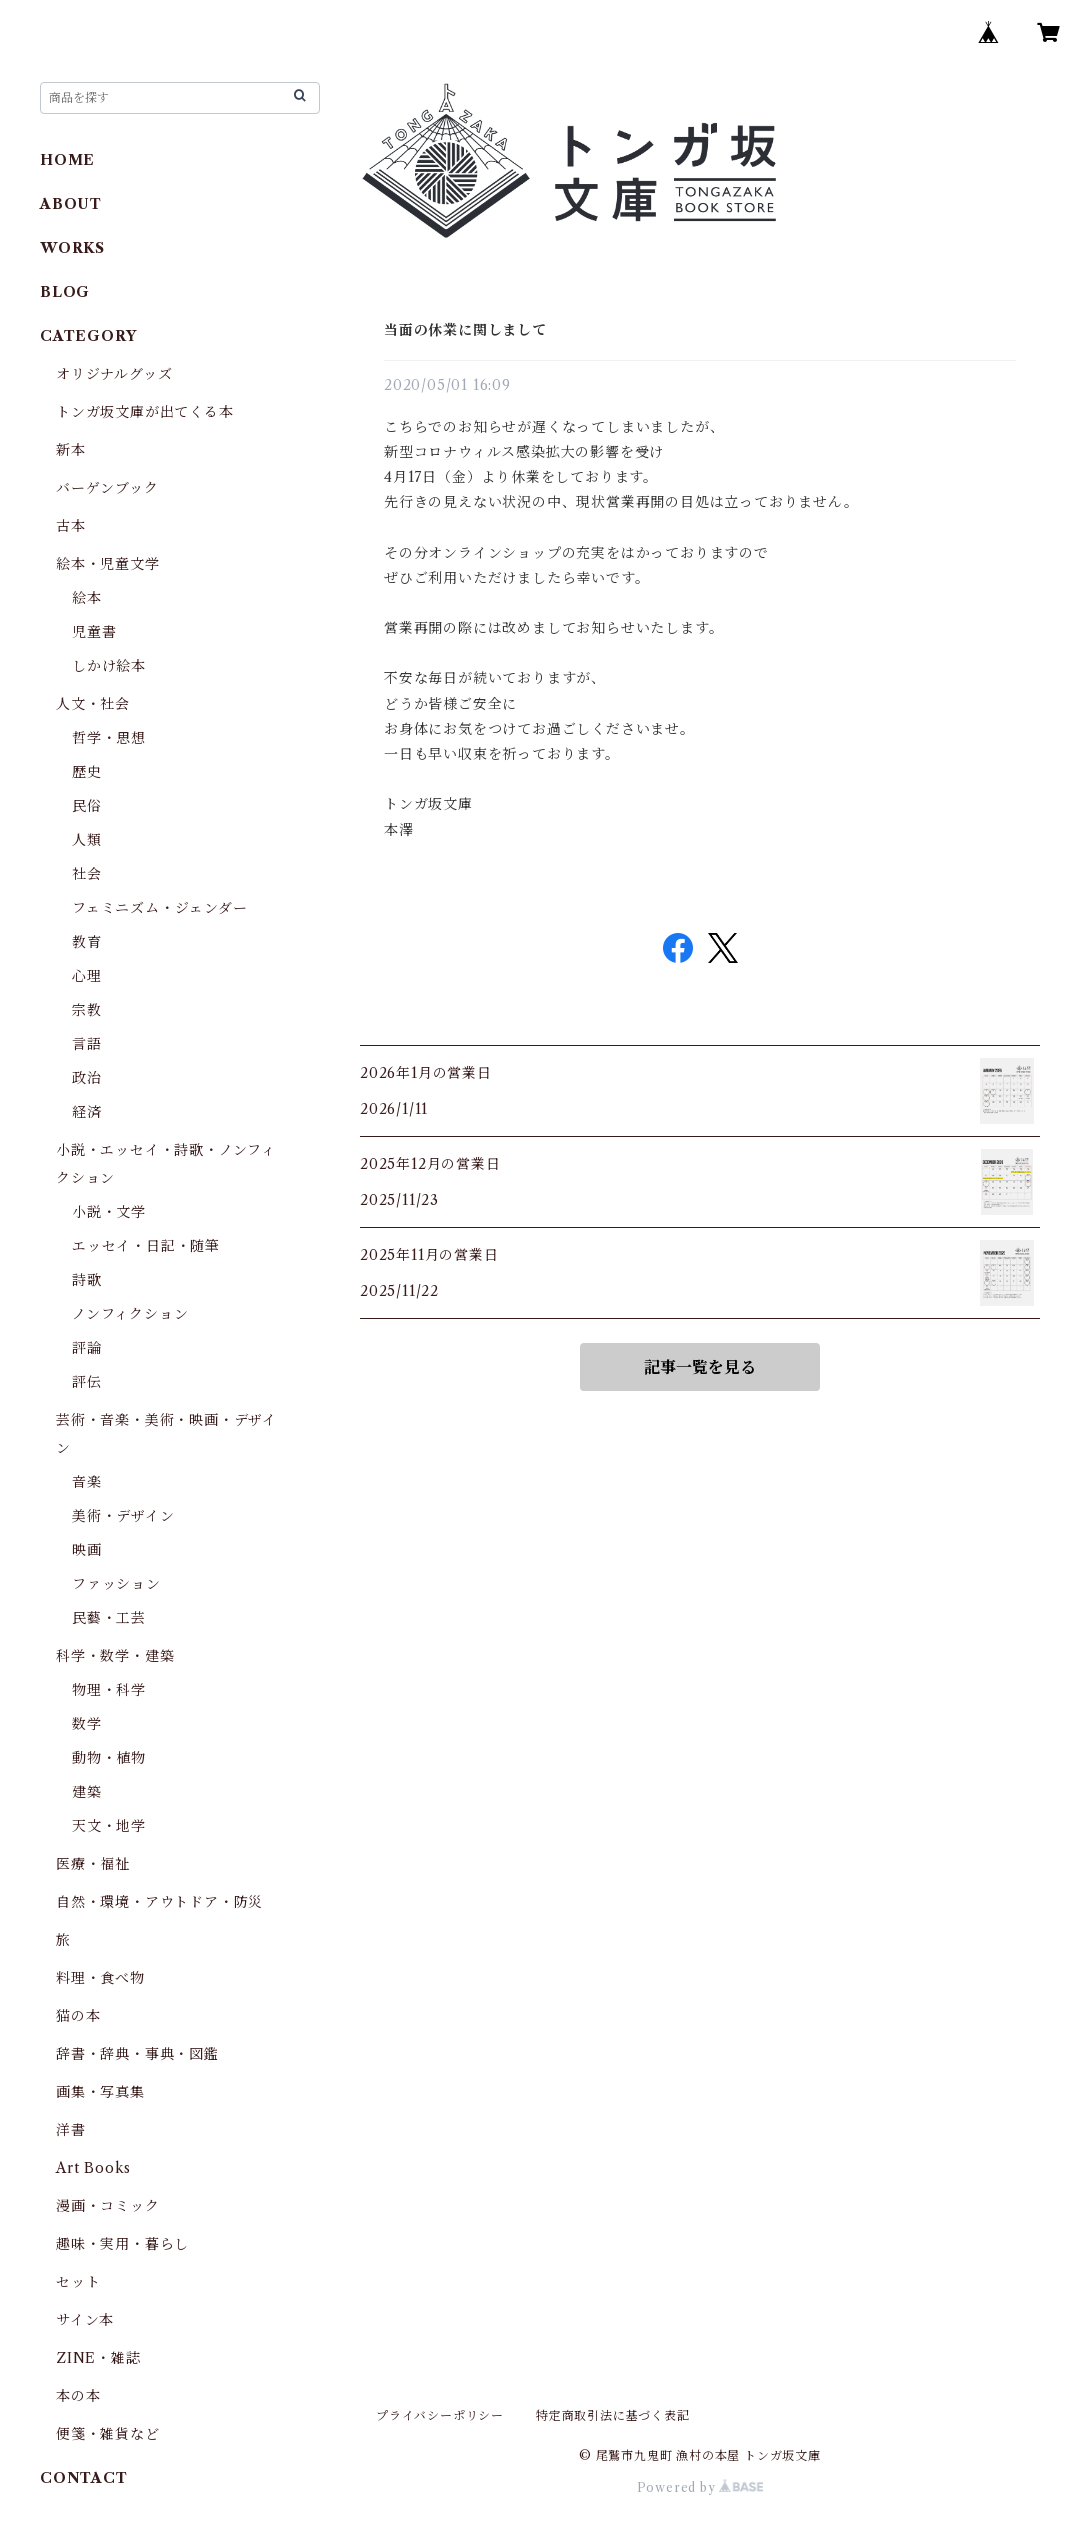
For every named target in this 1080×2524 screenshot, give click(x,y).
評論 (87, 1348)
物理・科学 (109, 1690)
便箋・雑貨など (108, 2434)
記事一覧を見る (700, 1367)
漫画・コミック (108, 2206)
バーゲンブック (107, 488)
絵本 (87, 598)
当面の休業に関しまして (465, 330)
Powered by (700, 2487)
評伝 (87, 1382)
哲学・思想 (109, 738)
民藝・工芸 (109, 1618)
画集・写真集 (100, 2092)
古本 (71, 526)
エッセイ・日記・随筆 (146, 1246)
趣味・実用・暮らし (122, 2244)
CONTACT (84, 2478)
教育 (87, 942)
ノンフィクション (130, 1314)
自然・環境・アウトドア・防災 (159, 1902)
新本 (71, 450)
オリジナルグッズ (114, 374)
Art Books (93, 2168)
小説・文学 (109, 1212)
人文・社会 (93, 704)
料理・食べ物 (100, 1978)
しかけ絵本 (109, 666)
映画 (87, 1550)
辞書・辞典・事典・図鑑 (137, 2054)
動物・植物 (109, 1758)
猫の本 (78, 2016)
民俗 (87, 806)
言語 (87, 1044)
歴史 (87, 772)
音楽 (87, 1482)
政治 (87, 1078)
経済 (87, 1112)
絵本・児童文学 (108, 564)
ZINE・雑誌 (98, 2358)
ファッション (116, 1584)
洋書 (71, 2130)
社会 (87, 874)
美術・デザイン (123, 1516)
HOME (67, 160)
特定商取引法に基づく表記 (613, 2415)
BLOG (65, 292)
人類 (87, 840)
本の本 (78, 2396)
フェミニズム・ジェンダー (160, 908)
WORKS (72, 248)
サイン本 (85, 2320)
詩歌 (87, 1280)
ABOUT (71, 204)
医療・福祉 (93, 1864)
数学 (87, 1724)
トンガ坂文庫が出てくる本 (145, 412)
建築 (87, 1792)
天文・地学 (109, 1826)
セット (78, 2282)
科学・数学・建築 (115, 1656)
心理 (87, 976)
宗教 (87, 1010)
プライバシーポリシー (440, 2415)
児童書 (94, 632)
